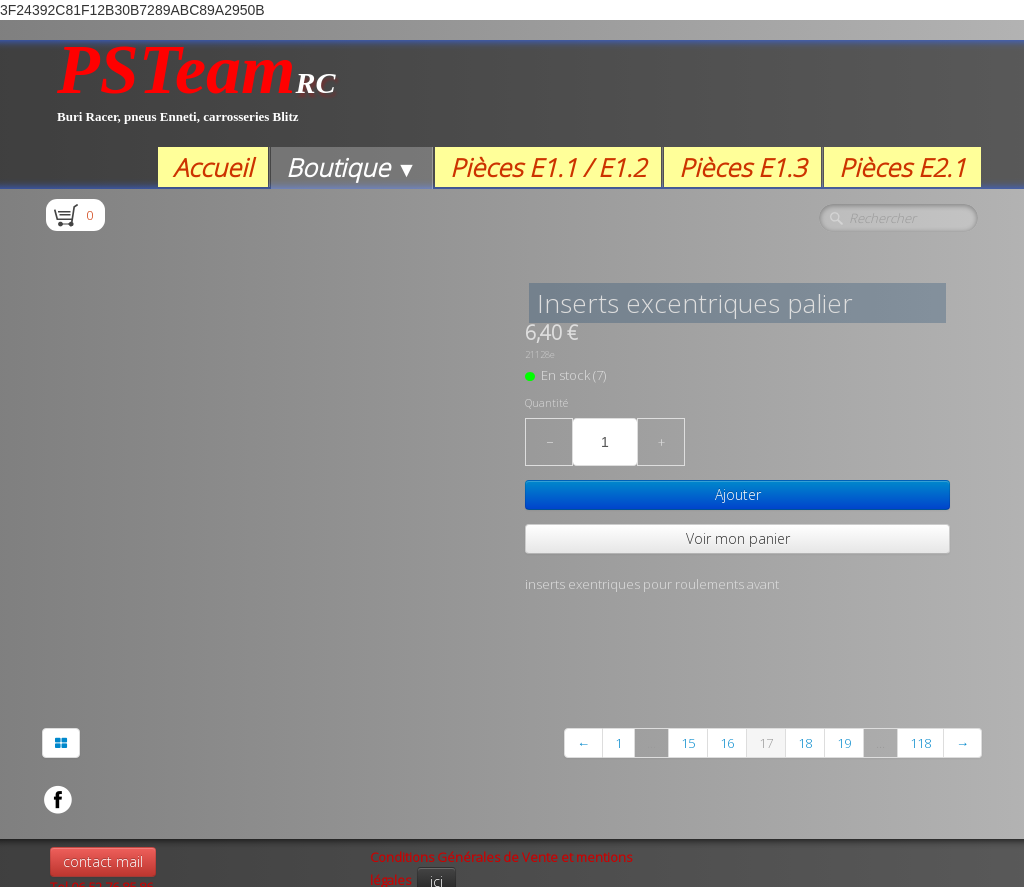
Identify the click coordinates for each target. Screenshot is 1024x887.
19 (844, 661)
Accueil (213, 167)
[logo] (196, 93)
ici (436, 799)
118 (920, 661)
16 (727, 661)
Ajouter (738, 494)
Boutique (351, 167)
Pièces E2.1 (902, 167)
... (651, 661)
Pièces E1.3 (742, 167)
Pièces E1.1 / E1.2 (548, 167)
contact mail (103, 779)
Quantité (546, 403)
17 (766, 661)
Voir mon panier (738, 538)
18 (805, 661)
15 (688, 661)
